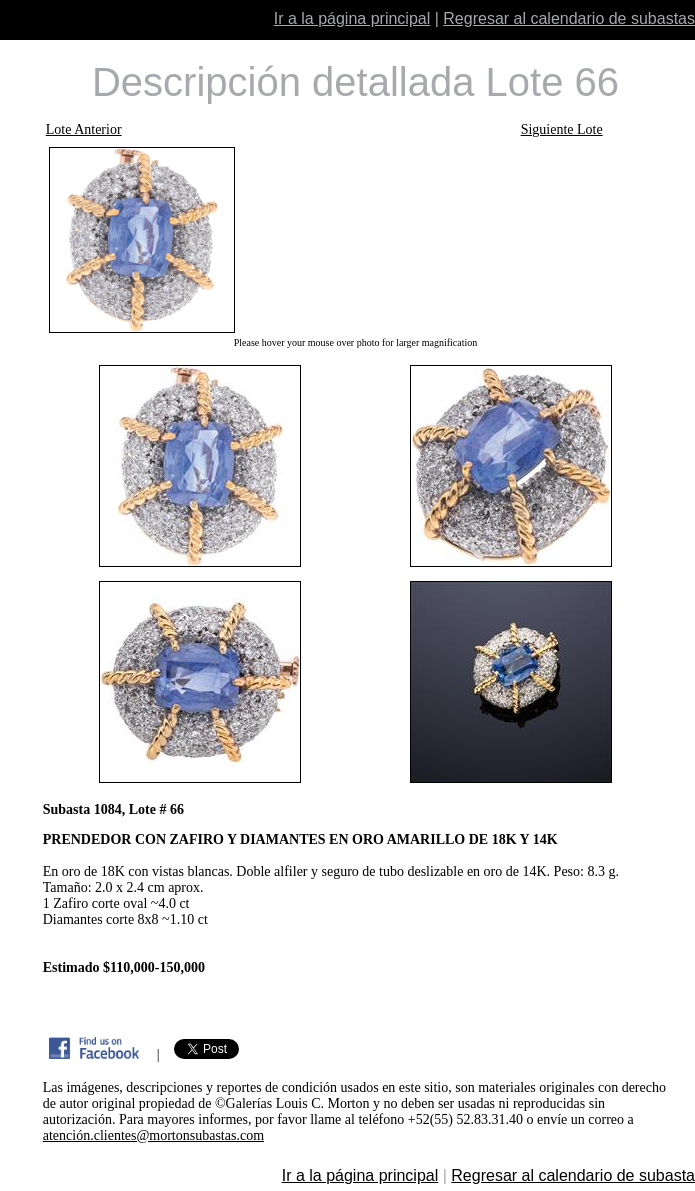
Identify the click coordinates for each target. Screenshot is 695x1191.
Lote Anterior (84, 129)
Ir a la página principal (352, 18)
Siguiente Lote (562, 129)
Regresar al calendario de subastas (569, 18)
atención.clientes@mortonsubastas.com (153, 1135)
